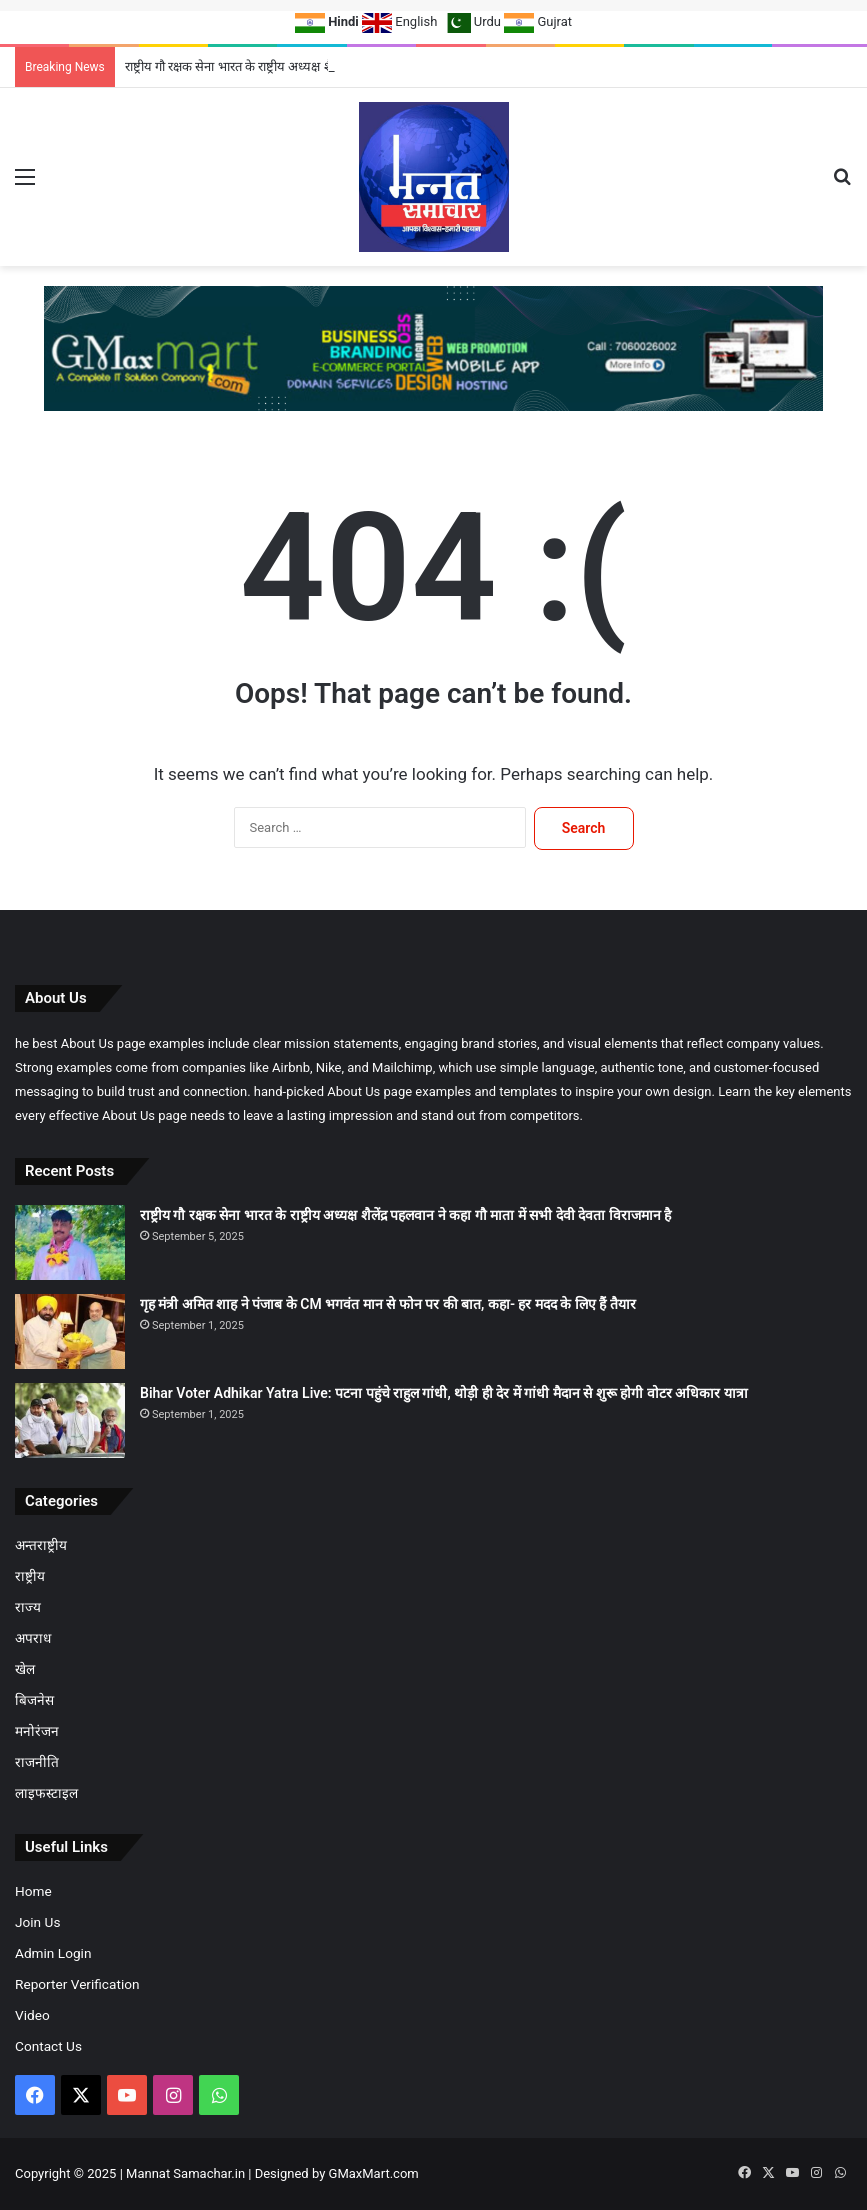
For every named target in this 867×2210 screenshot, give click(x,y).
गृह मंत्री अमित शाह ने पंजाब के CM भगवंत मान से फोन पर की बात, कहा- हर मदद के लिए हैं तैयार (388, 1304)
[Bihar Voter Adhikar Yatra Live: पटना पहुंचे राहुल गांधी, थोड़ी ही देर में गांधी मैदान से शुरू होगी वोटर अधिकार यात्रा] (70, 1420)
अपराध (33, 1638)
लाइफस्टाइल (46, 1793)
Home (33, 1891)
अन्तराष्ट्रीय (41, 1545)
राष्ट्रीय (30, 1576)
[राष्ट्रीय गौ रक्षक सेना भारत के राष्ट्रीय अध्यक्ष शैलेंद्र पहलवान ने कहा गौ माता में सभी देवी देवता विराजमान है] (70, 1242)
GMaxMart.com (374, 2173)
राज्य (28, 1607)
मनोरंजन (37, 1731)
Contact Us (48, 2046)
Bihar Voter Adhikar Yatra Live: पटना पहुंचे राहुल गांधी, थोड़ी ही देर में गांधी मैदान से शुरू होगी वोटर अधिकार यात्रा (444, 1393)
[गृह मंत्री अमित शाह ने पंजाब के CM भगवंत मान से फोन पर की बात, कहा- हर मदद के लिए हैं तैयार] (70, 1331)
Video (32, 2015)
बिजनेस (34, 1700)
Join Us (37, 1922)
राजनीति (37, 1762)
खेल (25, 1669)
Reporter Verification (77, 1984)
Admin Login (53, 1953)
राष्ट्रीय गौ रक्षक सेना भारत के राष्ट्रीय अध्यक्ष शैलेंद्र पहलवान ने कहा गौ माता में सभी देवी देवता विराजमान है (405, 1215)
